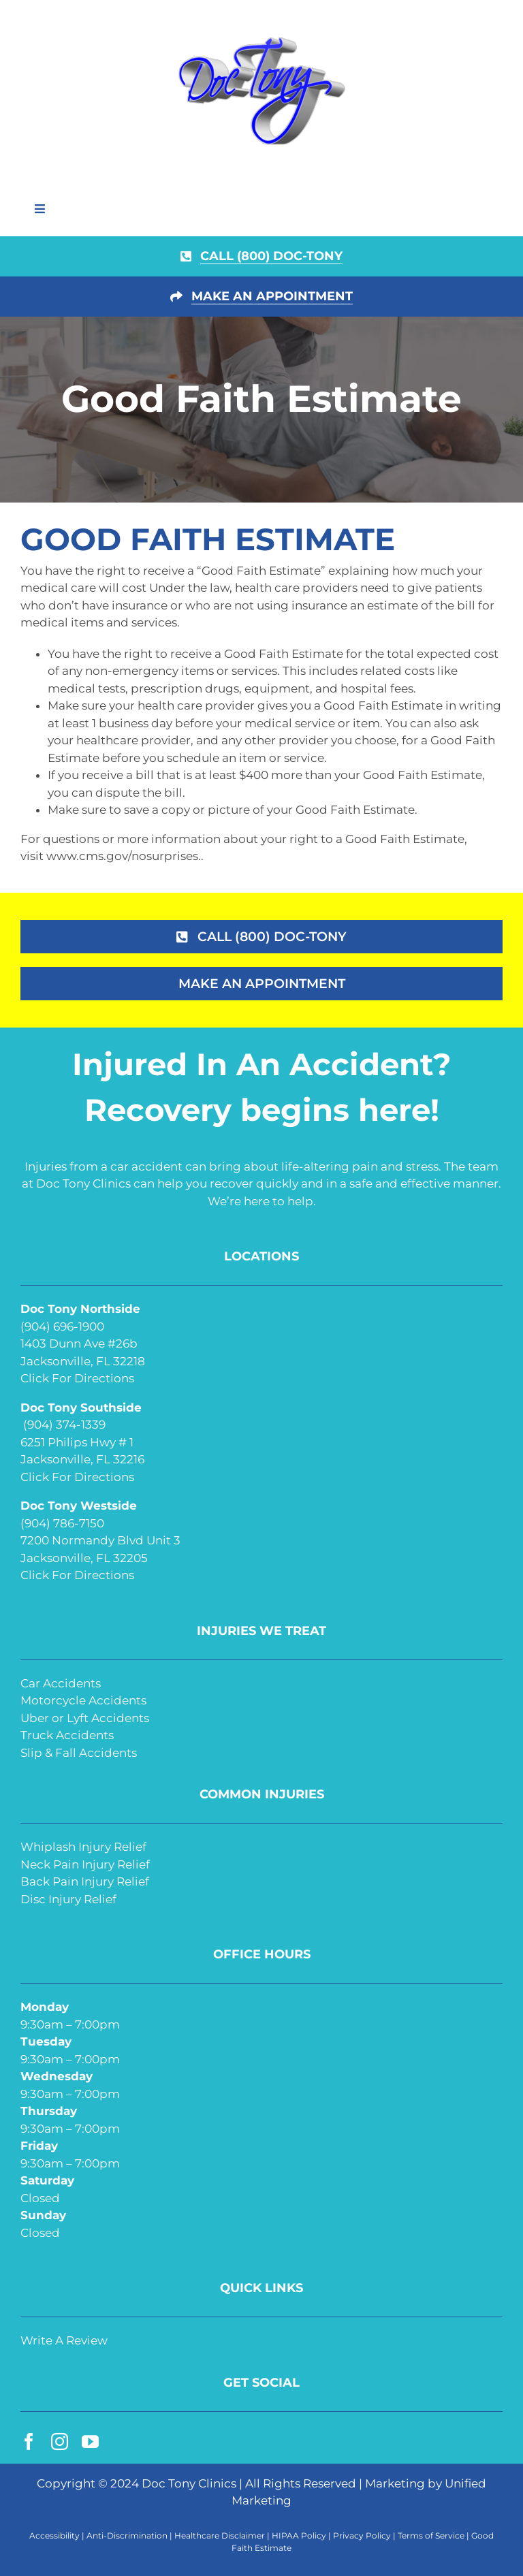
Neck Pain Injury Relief (85, 1864)
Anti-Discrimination (127, 2535)
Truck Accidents (67, 1735)
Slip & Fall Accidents (78, 1753)
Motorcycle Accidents (83, 1700)
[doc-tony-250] (261, 40)
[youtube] (90, 2441)
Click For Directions (77, 1378)
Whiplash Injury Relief (83, 1847)
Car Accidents (60, 1683)
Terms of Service (431, 2535)
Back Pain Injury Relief (84, 1881)
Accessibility (54, 2535)
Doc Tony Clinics (189, 2483)
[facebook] (28, 2441)
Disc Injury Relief (68, 1899)
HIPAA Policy (299, 2535)
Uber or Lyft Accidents (84, 1718)
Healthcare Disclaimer (219, 2535)
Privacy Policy (362, 2535)
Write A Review (64, 2340)
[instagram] (59, 2441)
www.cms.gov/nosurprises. (122, 856)
